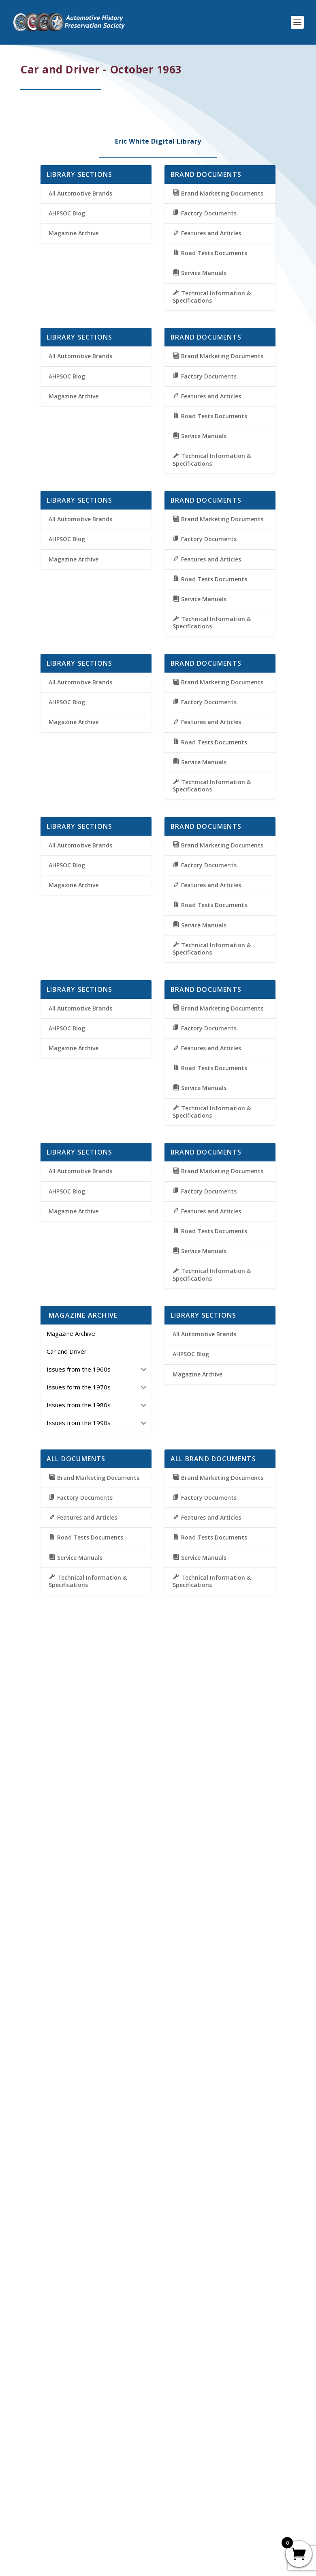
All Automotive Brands (80, 193)
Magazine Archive (73, 233)
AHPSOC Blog (67, 213)
